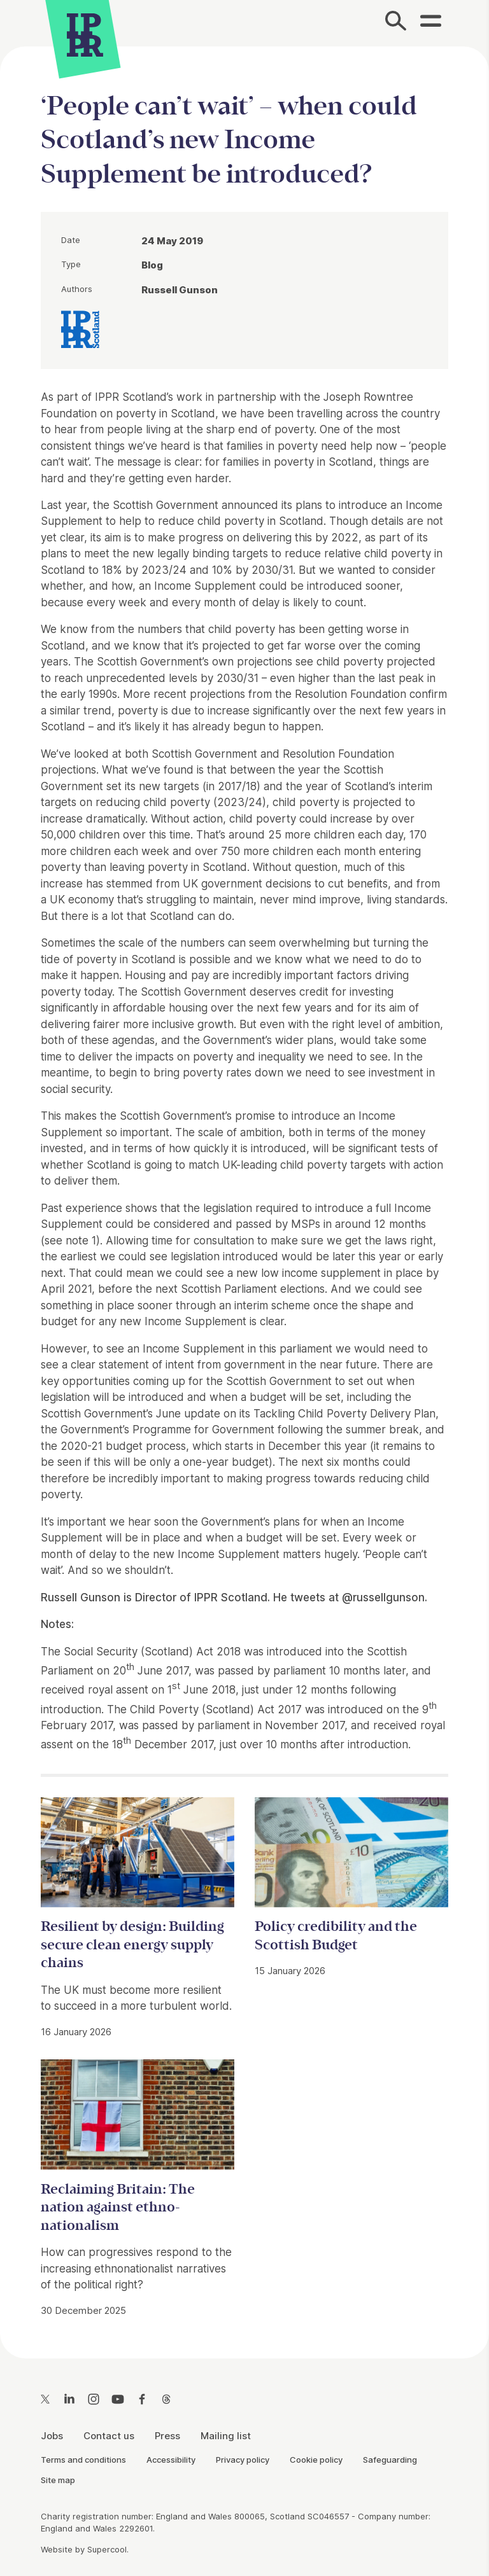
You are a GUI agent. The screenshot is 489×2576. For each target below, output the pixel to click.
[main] (244, 1192)
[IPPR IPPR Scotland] (80, 328)
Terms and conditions (83, 2459)
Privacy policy (242, 2459)
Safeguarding (390, 2459)
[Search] (396, 23)
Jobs (52, 2436)
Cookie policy (316, 2459)
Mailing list (226, 2436)
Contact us (108, 2436)
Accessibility (170, 2459)
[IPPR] (85, 33)
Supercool (107, 2549)
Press (167, 2436)
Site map (58, 2480)
